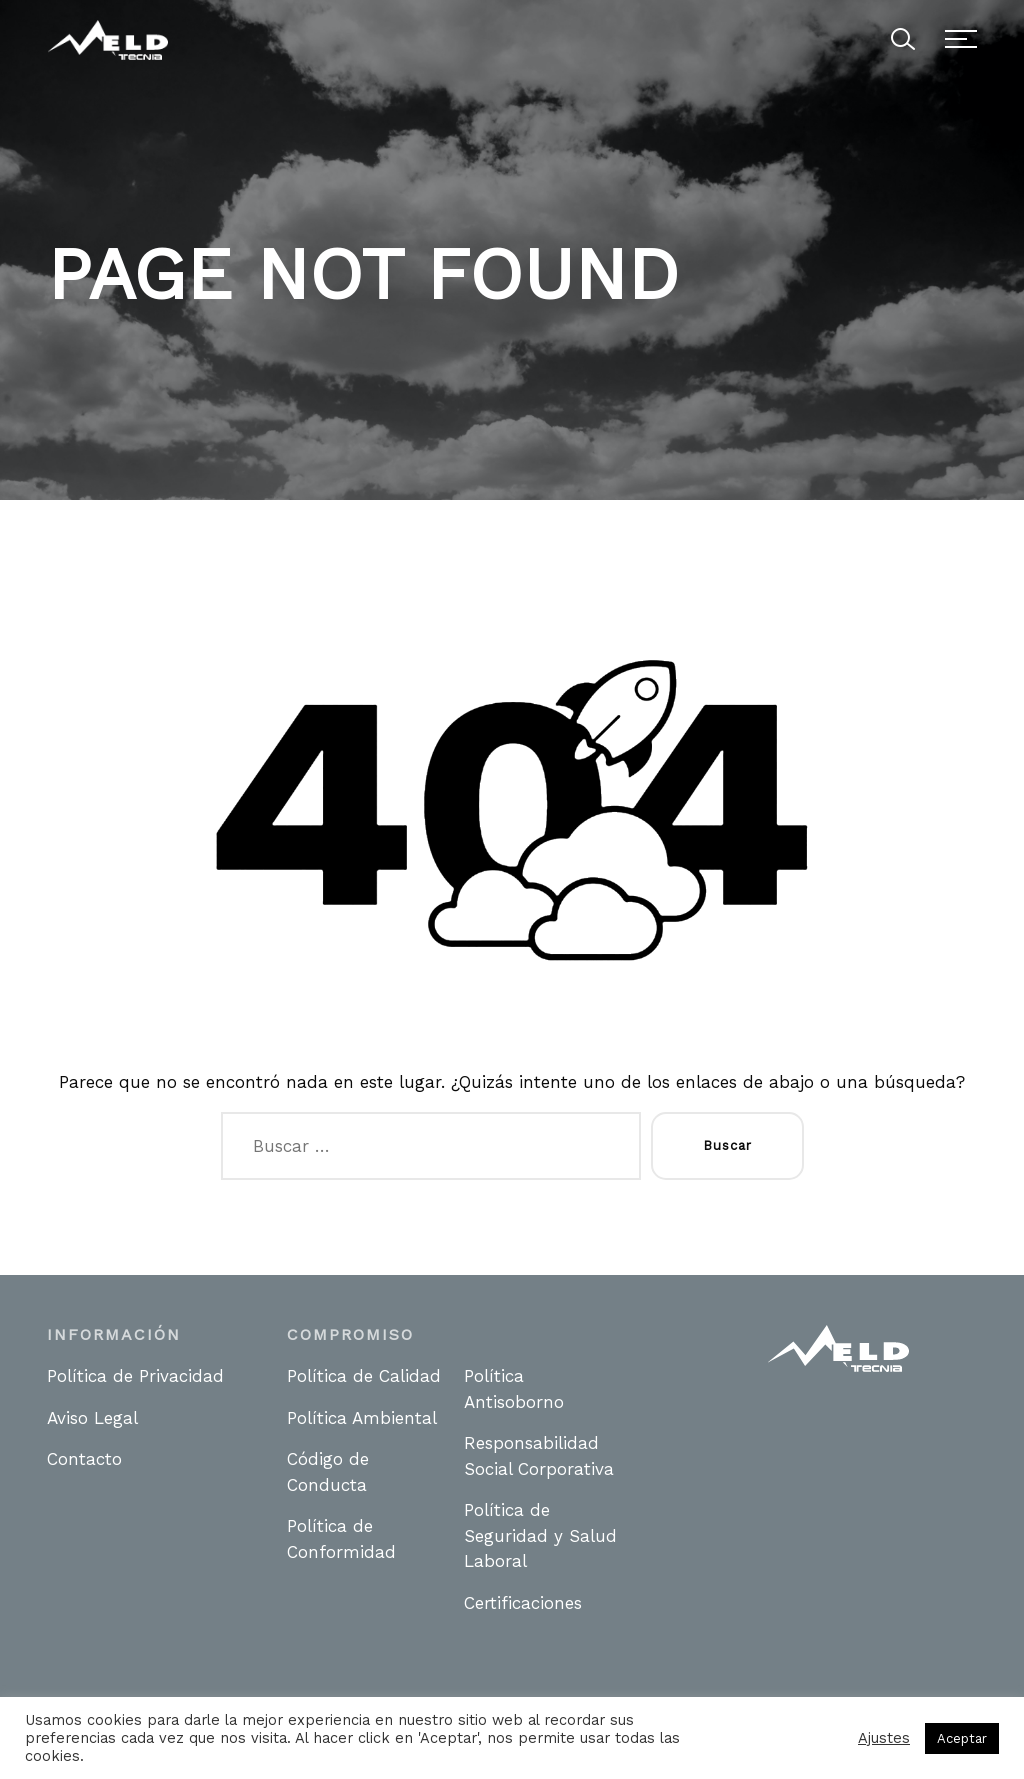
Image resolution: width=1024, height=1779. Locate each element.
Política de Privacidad (135, 1376)
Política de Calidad (364, 1376)
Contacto (84, 1459)
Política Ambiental (362, 1418)
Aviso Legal (92, 1418)
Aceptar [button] (962, 1738)
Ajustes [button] (884, 1738)
